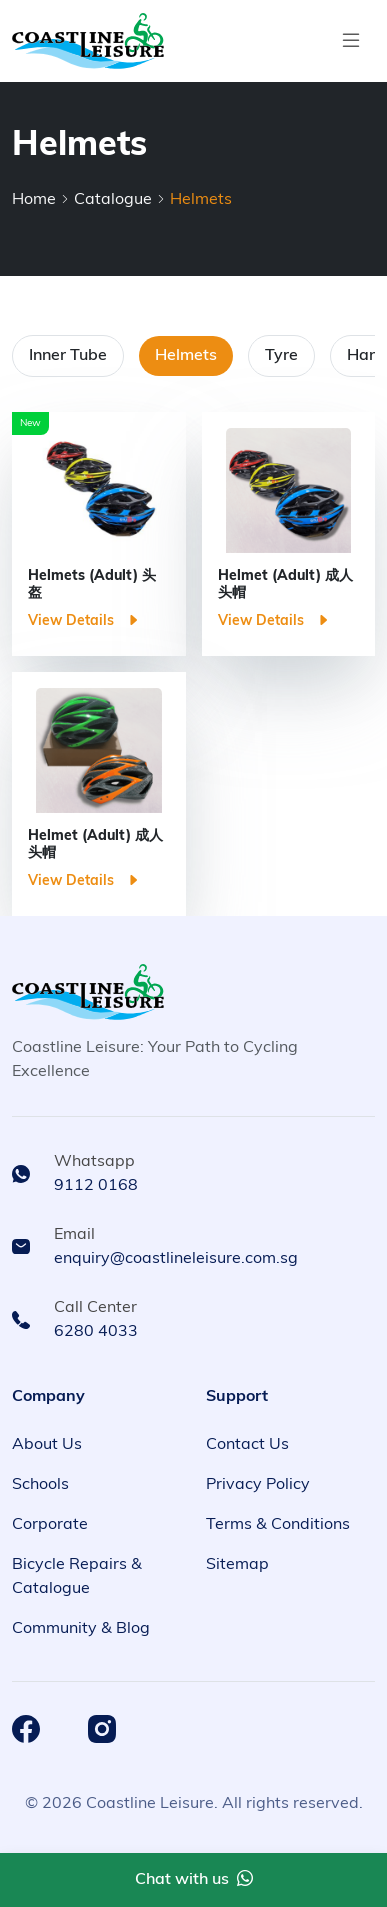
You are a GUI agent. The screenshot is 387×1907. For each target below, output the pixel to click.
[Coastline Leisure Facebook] (26, 1729)
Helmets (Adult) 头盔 (92, 585)
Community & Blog (81, 1629)
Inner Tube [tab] (68, 356)
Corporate (50, 1525)
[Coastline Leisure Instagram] (102, 1729)
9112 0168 (96, 1186)
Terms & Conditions (278, 1525)
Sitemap (237, 1565)
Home (34, 200)
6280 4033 (96, 1332)
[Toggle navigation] (351, 41)
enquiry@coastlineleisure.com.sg (176, 1259)
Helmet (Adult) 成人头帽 (285, 585)
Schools (40, 1485)
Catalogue (113, 200)
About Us (47, 1445)
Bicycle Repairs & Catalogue (77, 1577)
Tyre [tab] (281, 356)
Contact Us (247, 1445)
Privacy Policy (258, 1485)
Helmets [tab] (186, 356)
